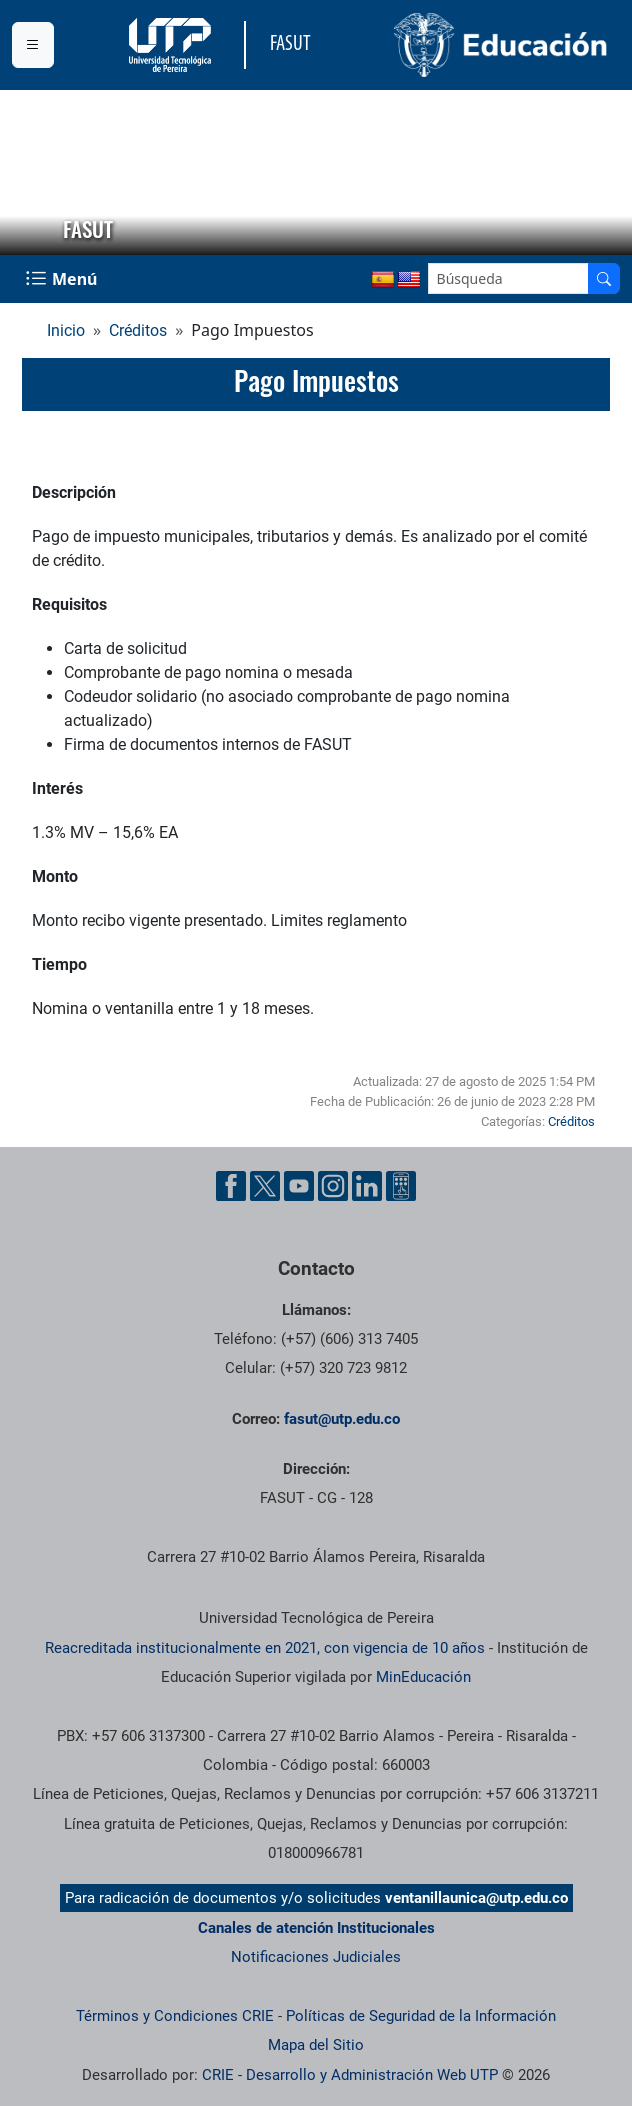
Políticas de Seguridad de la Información (421, 2016)
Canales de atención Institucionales (316, 1928)
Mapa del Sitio (316, 2045)
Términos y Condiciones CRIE (175, 2016)
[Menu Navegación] (63, 279)
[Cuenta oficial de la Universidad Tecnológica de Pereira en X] (265, 1186)
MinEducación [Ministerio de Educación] (423, 1677)
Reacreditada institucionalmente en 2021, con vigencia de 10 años (265, 1648)
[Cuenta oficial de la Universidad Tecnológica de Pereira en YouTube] (299, 1186)
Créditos (138, 330)
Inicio (66, 330)
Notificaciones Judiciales (316, 1957)
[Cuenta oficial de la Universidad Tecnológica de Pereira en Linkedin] (367, 1186)
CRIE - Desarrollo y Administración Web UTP (350, 2075)
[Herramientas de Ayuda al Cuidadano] (401, 1186)
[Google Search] (508, 278)
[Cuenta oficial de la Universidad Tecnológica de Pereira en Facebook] (231, 1186)
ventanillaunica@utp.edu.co (476, 1898)
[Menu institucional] (33, 45)
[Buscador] (604, 278)
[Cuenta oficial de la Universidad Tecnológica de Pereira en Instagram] (333, 1186)
